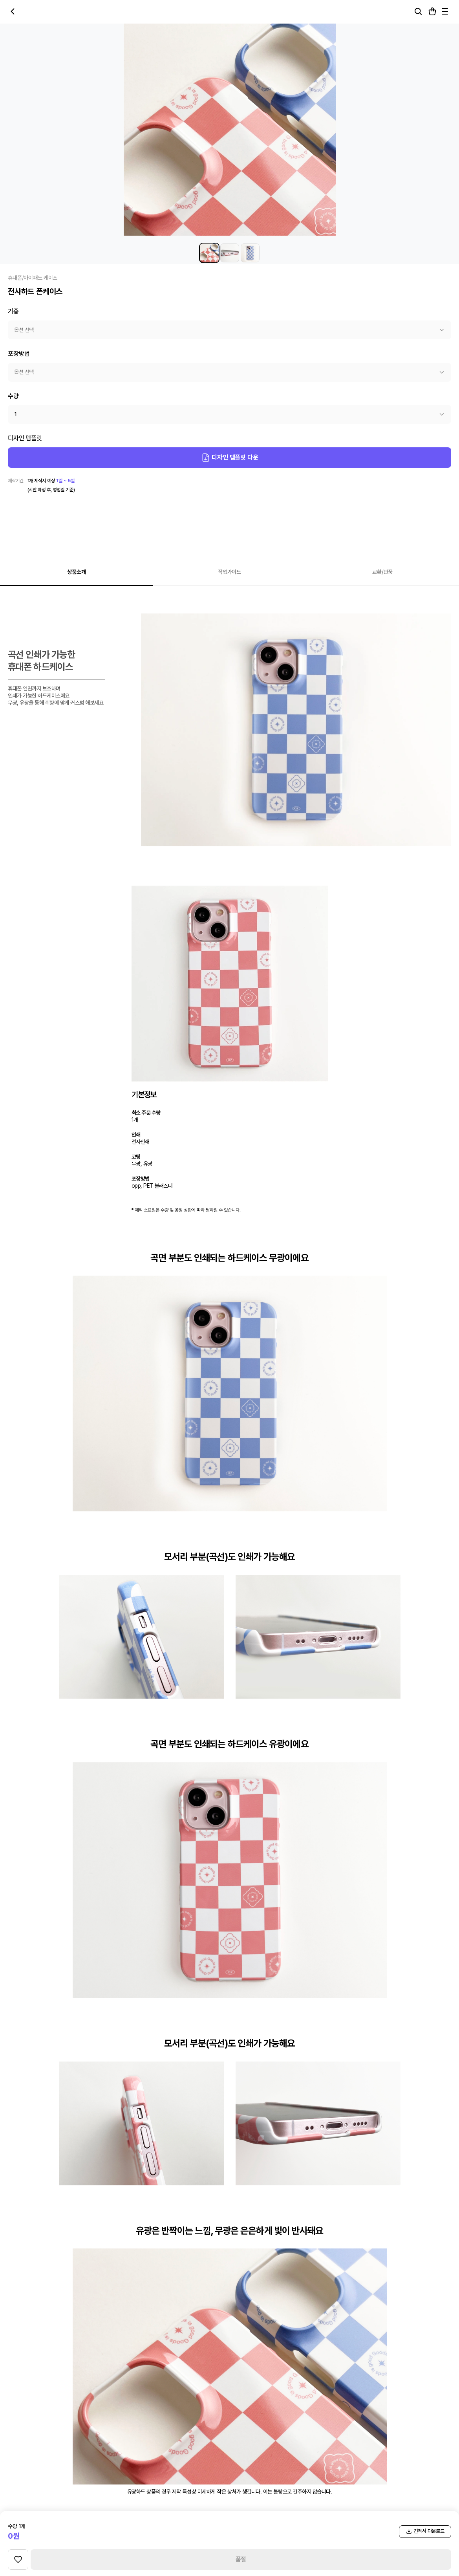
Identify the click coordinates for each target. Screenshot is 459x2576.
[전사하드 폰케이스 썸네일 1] (209, 253)
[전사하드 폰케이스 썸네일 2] (229, 253)
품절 (241, 2559)
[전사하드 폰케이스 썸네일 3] (250, 253)
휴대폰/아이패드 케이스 (32, 278)
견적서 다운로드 (425, 2531)
